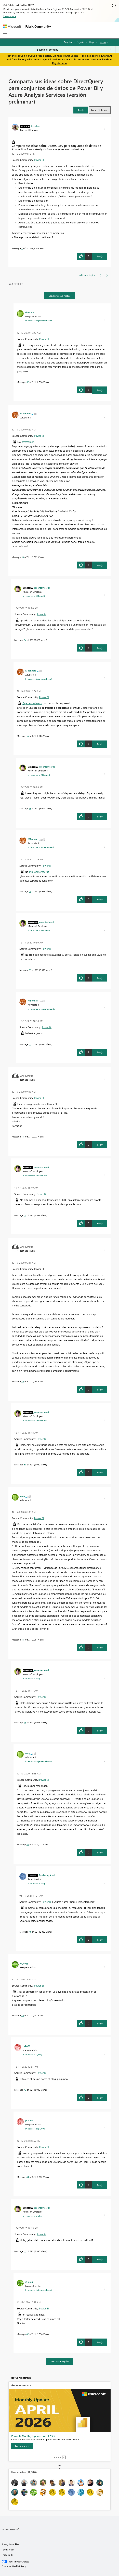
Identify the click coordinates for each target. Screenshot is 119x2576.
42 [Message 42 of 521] (28, 2334)
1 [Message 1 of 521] (22, 248)
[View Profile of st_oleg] (24, 1963)
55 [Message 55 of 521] (28, 735)
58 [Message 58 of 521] (30, 891)
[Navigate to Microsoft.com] (12, 26)
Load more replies (59, 2361)
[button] (80, 110)
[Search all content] (75, 49)
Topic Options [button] (99, 110)
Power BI (39, 160)
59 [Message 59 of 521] (30, 969)
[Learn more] (22, 2446)
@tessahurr (27, 441)
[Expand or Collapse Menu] (5, 34)
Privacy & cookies (10, 2544)
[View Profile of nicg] (22, 1496)
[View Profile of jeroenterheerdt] (42, 587)
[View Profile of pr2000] (26, 2046)
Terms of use (8, 2549)
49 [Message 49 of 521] (22, 1381)
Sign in (80, 42)
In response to (38, 320)
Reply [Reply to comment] (100, 390)
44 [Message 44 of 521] (28, 2176)
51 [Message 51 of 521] (22, 1136)
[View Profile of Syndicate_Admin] (47, 1875)
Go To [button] (103, 42)
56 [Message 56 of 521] (30, 808)
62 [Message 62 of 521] (28, 382)
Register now (59, 63)
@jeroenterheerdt (32, 703)
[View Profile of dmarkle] (29, 312)
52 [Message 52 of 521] (25, 1215)
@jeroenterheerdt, (39, 871)
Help (91, 42)
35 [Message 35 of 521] (22, 2015)
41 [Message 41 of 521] (25, 2251)
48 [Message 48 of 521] (30, 1931)
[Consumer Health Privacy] (59, 2566)
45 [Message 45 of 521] (22, 1639)
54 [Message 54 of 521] (25, 640)
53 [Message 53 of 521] (22, 557)
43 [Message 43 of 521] (25, 2089)
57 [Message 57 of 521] (30, 1044)
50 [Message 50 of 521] (25, 1464)
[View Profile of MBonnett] (25, 413)
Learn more (9, 16)
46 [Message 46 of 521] (25, 1722)
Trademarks (7, 2554)
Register (68, 42)
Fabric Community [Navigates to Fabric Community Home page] (38, 26)
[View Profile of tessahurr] (36, 126)
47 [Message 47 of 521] (28, 1844)
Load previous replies (59, 295)
